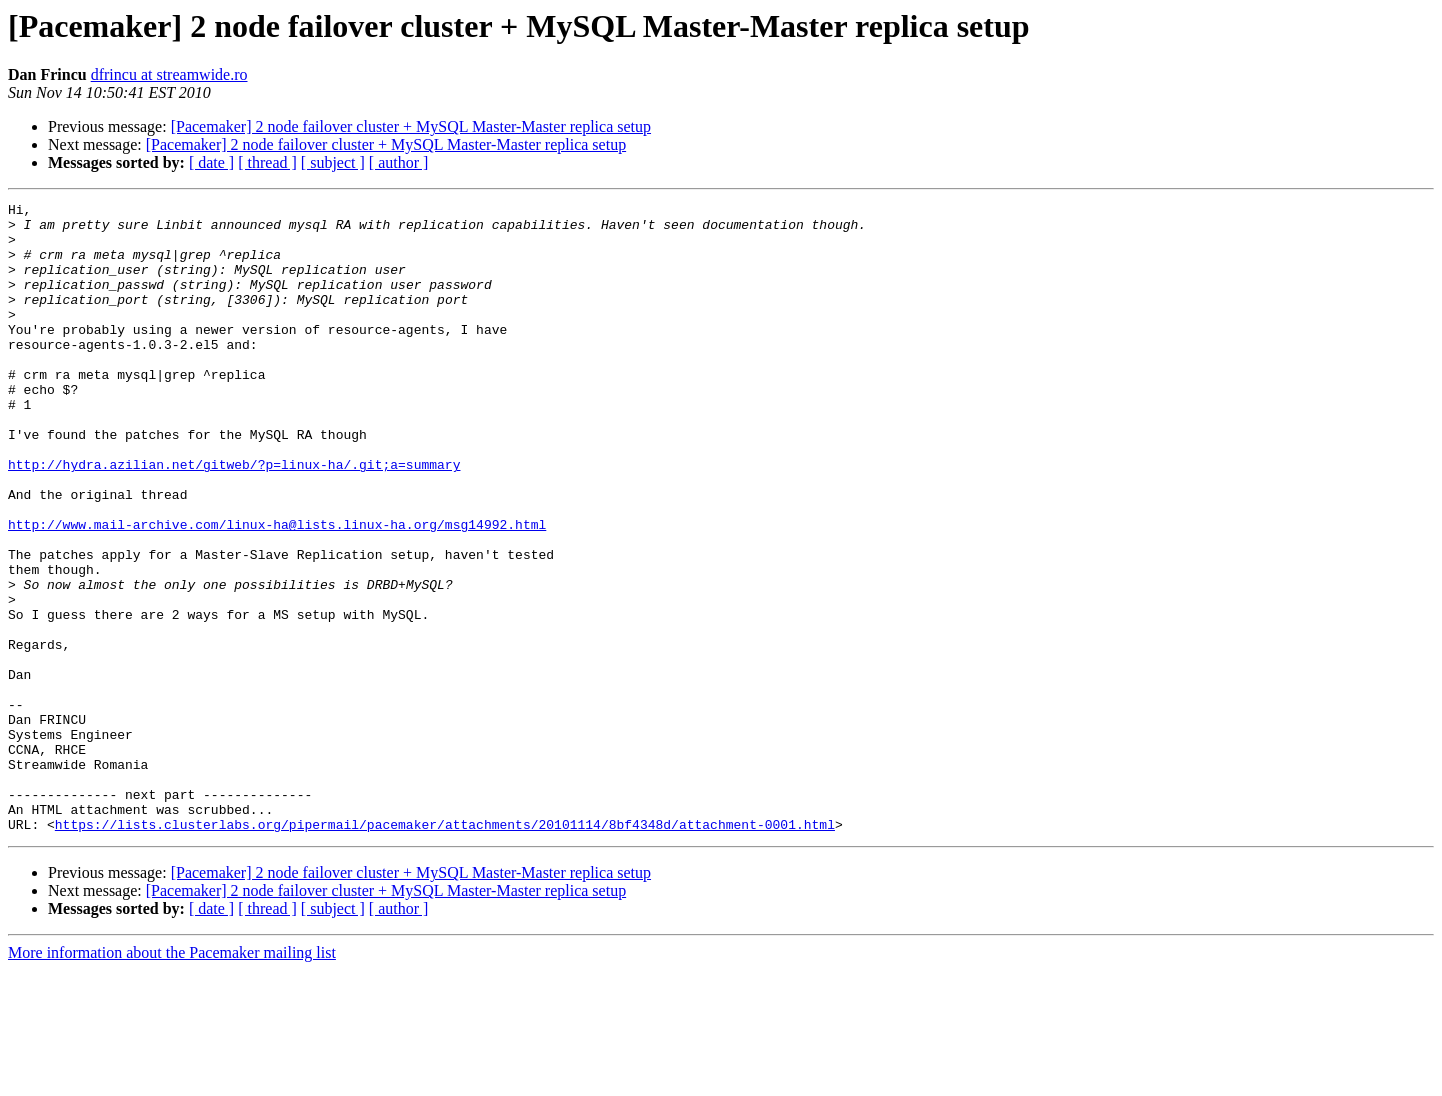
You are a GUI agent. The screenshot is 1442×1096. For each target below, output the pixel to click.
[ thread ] (267, 162)
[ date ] (211, 162)
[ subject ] (333, 162)
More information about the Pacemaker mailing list (172, 1078)
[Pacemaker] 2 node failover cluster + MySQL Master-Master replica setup (411, 126)
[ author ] (399, 162)
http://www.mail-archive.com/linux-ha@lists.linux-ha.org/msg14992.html (277, 590)
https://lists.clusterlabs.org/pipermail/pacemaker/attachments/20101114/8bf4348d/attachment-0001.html (445, 950)
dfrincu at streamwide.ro (169, 74)
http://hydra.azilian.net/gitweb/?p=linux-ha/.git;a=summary (234, 518)
